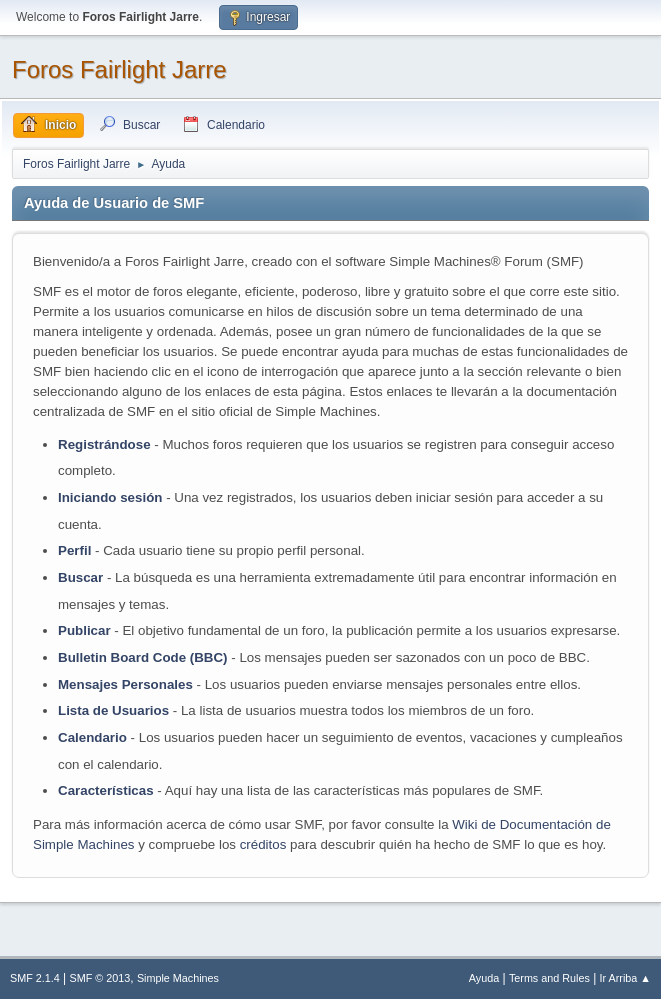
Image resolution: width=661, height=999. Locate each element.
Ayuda (484, 978)
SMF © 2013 (100, 978)
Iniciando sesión (110, 497)
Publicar (84, 630)
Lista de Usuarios (113, 710)
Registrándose (104, 444)
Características (106, 790)
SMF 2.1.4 (35, 978)
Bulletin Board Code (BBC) (144, 657)
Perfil (74, 550)
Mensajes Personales (125, 684)
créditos (263, 844)
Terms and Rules (549, 978)
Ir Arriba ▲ (625, 978)
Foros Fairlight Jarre (119, 69)
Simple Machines (178, 978)
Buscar (80, 577)
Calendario (92, 737)
